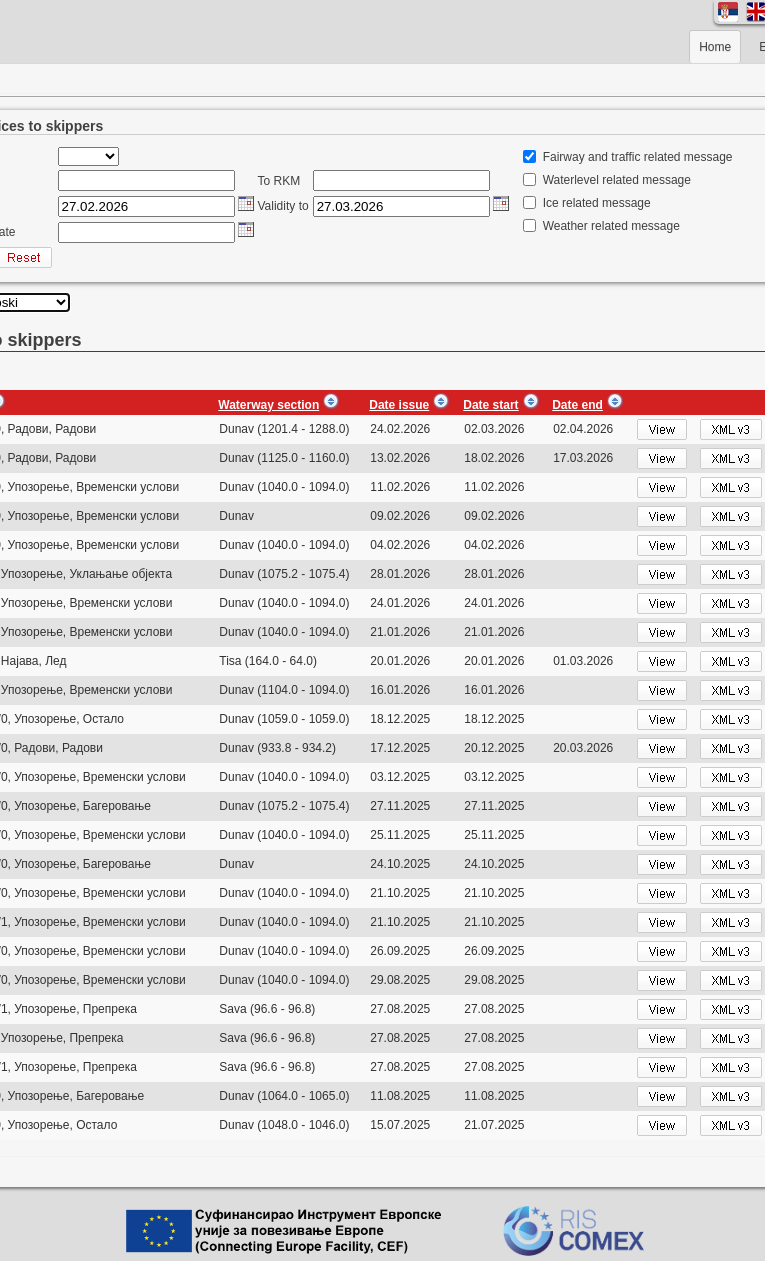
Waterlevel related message (617, 180)
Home (715, 47)
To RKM (279, 181)
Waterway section (268, 405)
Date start (490, 405)
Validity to (283, 206)
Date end (577, 405)
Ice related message (597, 203)
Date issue (399, 405)
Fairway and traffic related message (638, 157)
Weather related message (611, 226)
